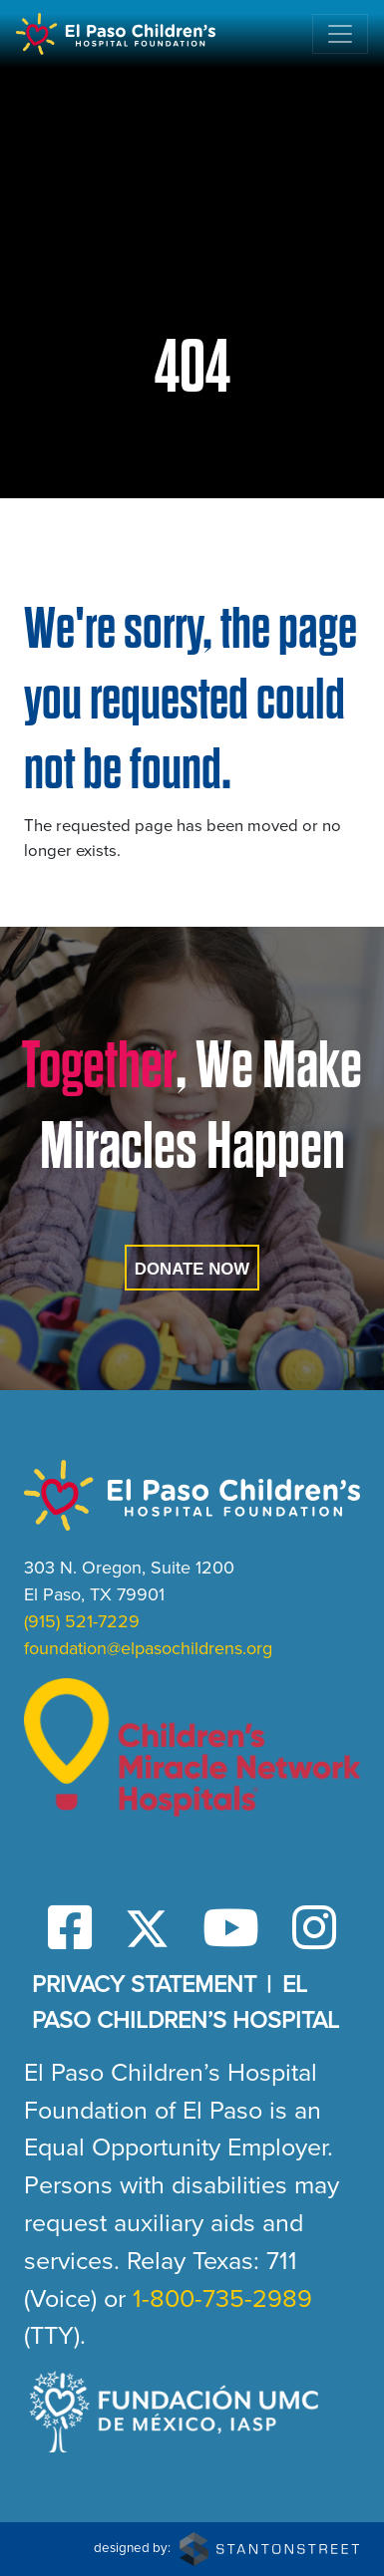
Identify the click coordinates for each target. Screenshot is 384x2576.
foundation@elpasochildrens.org (148, 1648)
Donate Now (192, 1269)
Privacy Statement (144, 1984)
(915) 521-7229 (82, 1621)
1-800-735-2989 (222, 2298)
